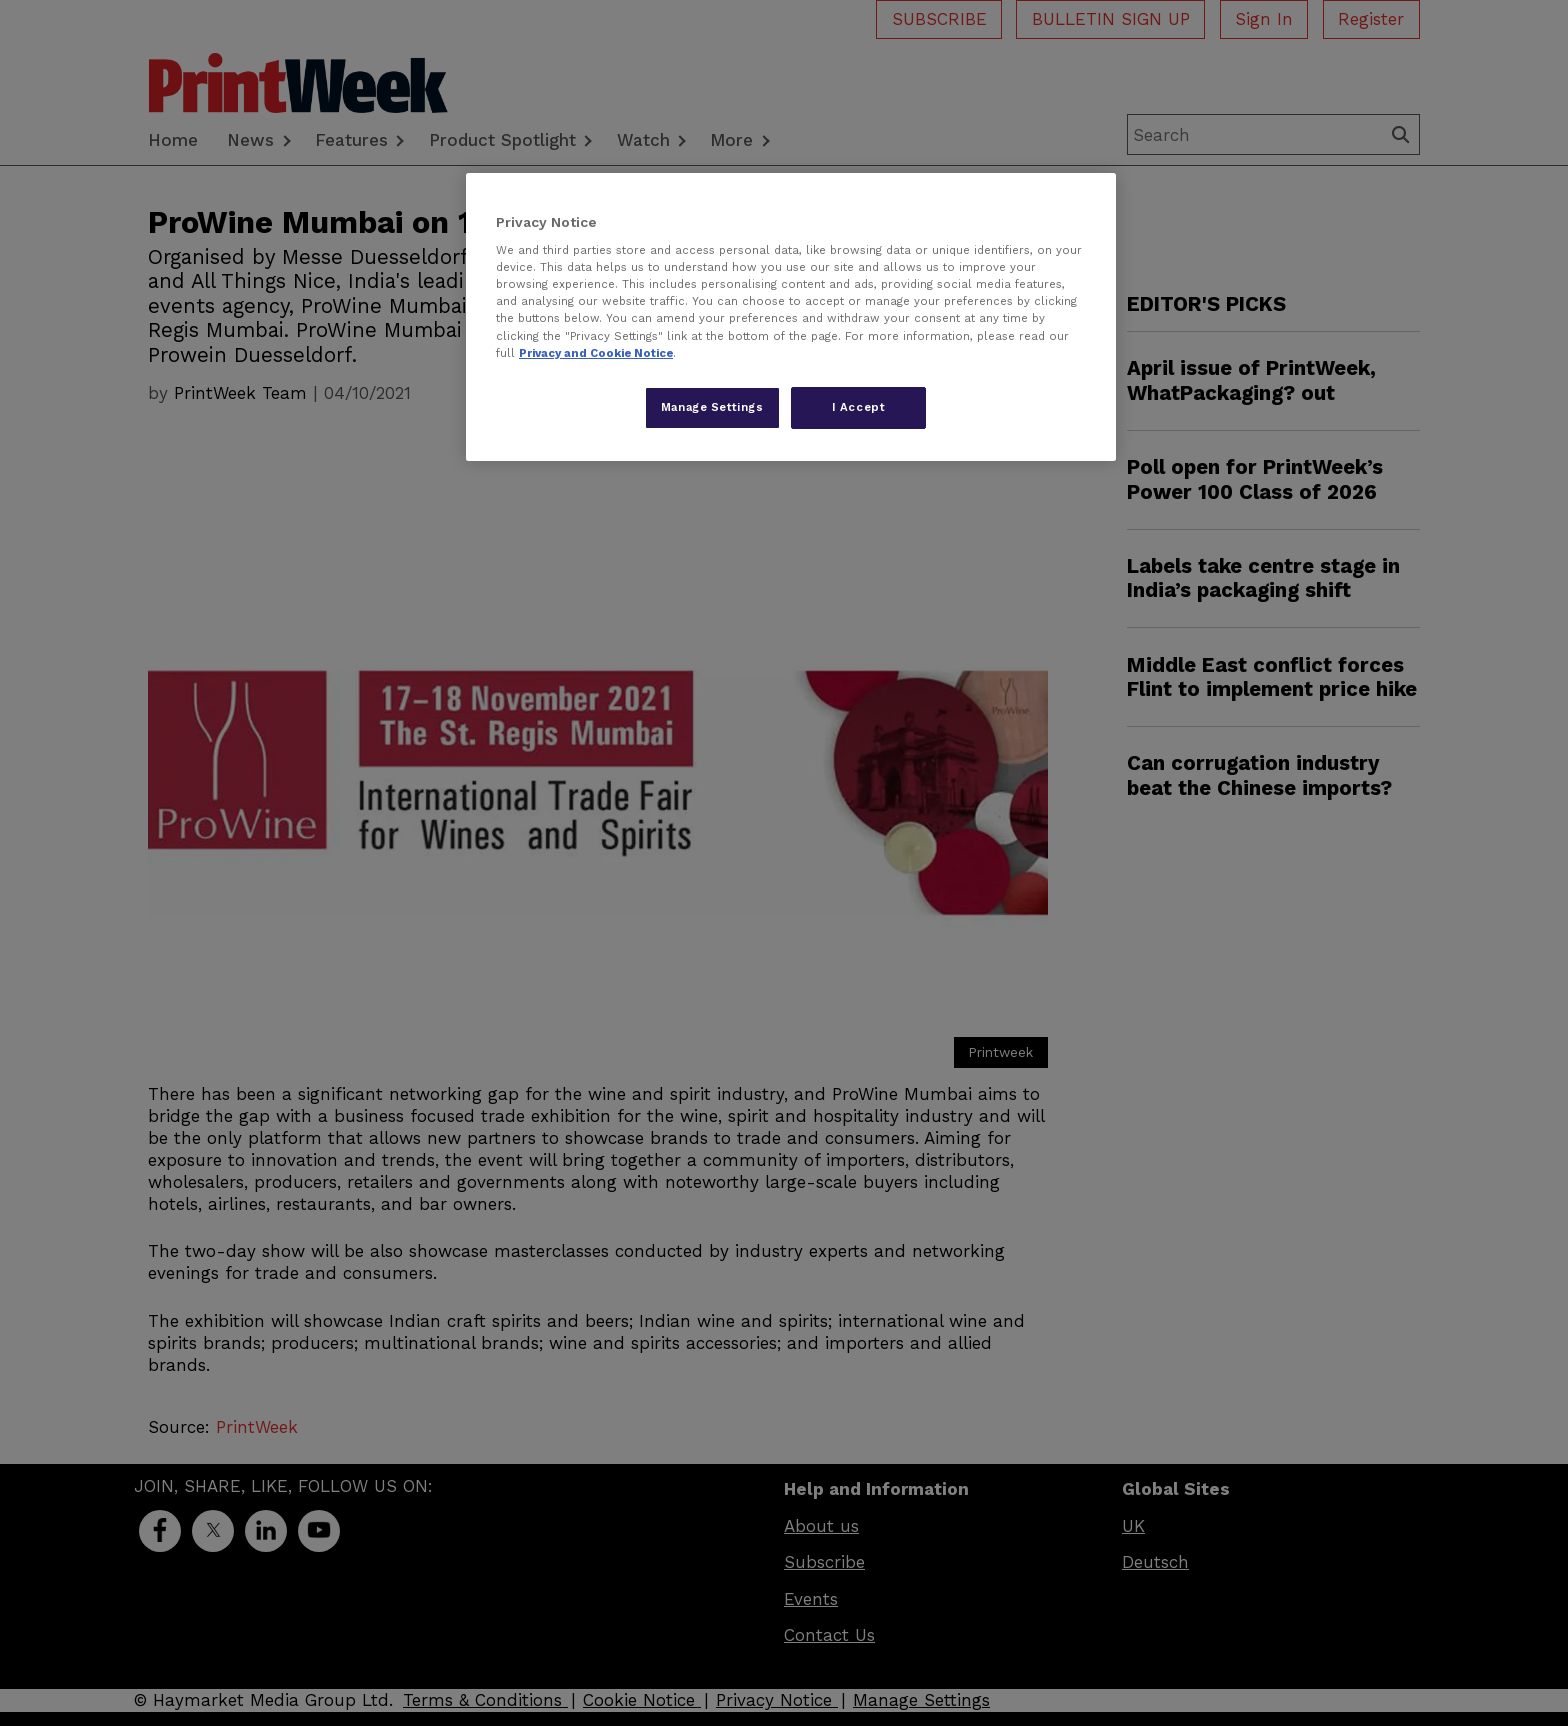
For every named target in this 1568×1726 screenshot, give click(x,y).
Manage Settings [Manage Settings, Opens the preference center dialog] (712, 407)
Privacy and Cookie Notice (596, 353)
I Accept (859, 407)
